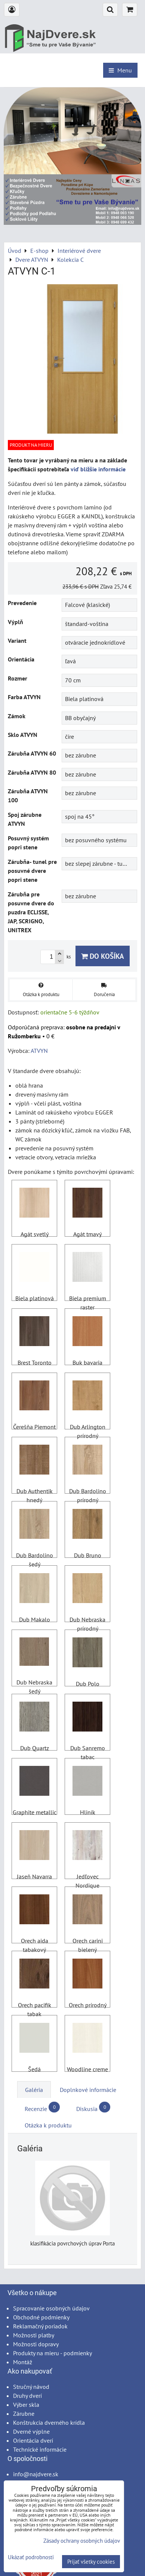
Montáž (22, 2362)
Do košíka (102, 956)
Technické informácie (40, 2449)
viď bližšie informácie (98, 469)
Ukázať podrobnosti (31, 2557)
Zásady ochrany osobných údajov (81, 2540)
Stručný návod (31, 2386)
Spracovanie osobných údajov (51, 2308)
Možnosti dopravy (36, 2344)
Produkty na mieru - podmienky (52, 2353)
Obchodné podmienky (41, 2317)
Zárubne (23, 2413)
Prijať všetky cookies (91, 2561)
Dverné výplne (31, 2431)
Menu (120, 70)
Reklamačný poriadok (40, 2326)
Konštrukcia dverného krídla (49, 2422)
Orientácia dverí (33, 2440)
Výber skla (26, 2404)
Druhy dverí (27, 2395)
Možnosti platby (33, 2335)
